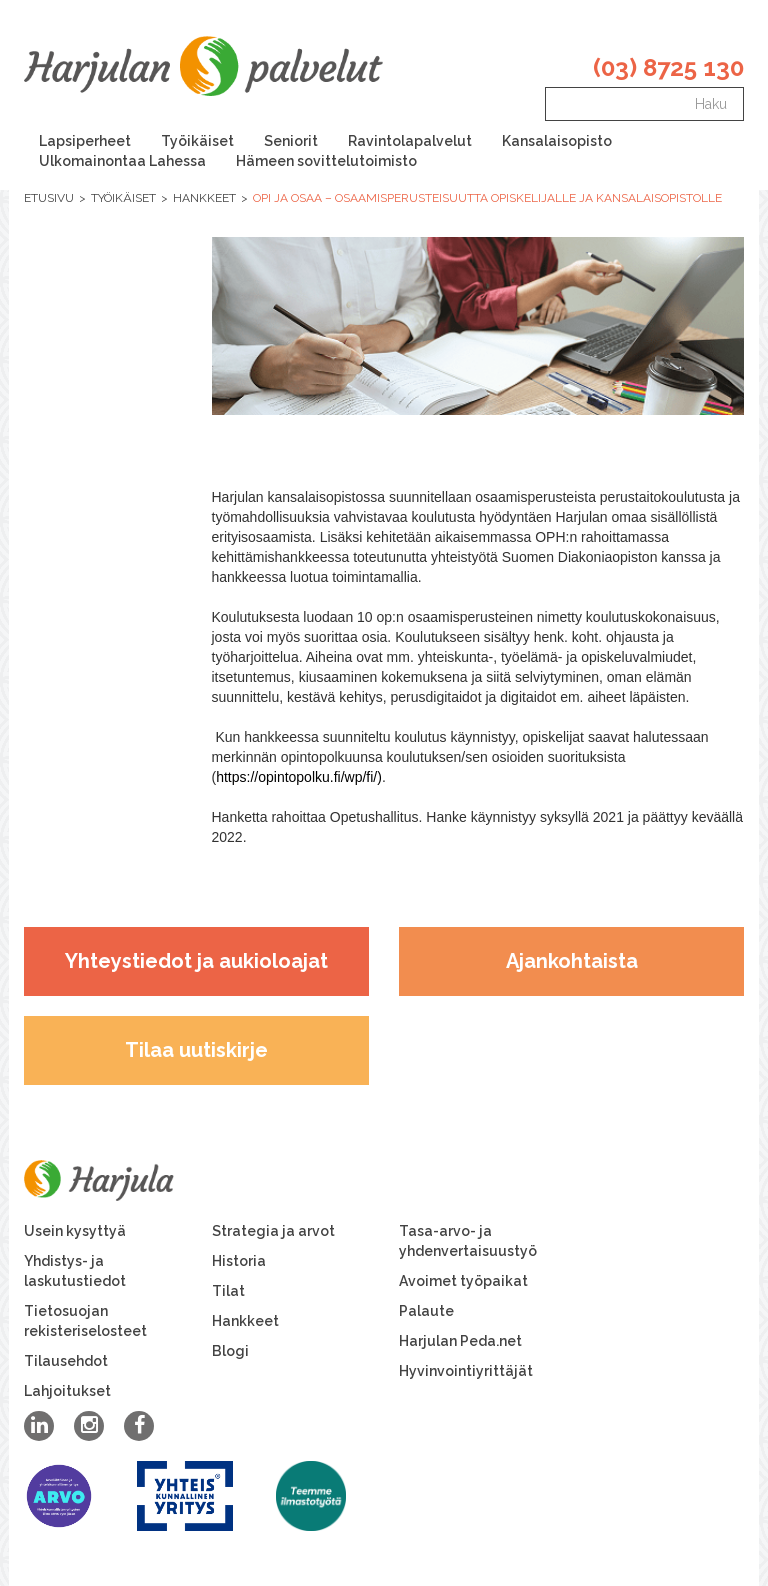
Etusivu (49, 198)
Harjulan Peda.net (460, 1341)
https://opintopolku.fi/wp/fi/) (299, 777)
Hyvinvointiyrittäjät (466, 1371)
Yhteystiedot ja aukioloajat (196, 961)
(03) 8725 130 (668, 67)
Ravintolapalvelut (410, 141)
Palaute (426, 1311)
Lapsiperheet (85, 141)
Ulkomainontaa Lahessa (122, 161)
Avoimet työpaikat (463, 1281)
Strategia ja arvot (273, 1231)
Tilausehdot (66, 1361)
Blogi (230, 1351)
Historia (239, 1261)
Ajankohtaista (572, 961)
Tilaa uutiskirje (196, 1050)
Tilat (228, 1291)
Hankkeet (204, 198)
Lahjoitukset (67, 1391)
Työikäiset (197, 141)
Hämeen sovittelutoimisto (326, 161)
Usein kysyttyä (75, 1231)
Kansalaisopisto (557, 141)
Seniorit (291, 141)
